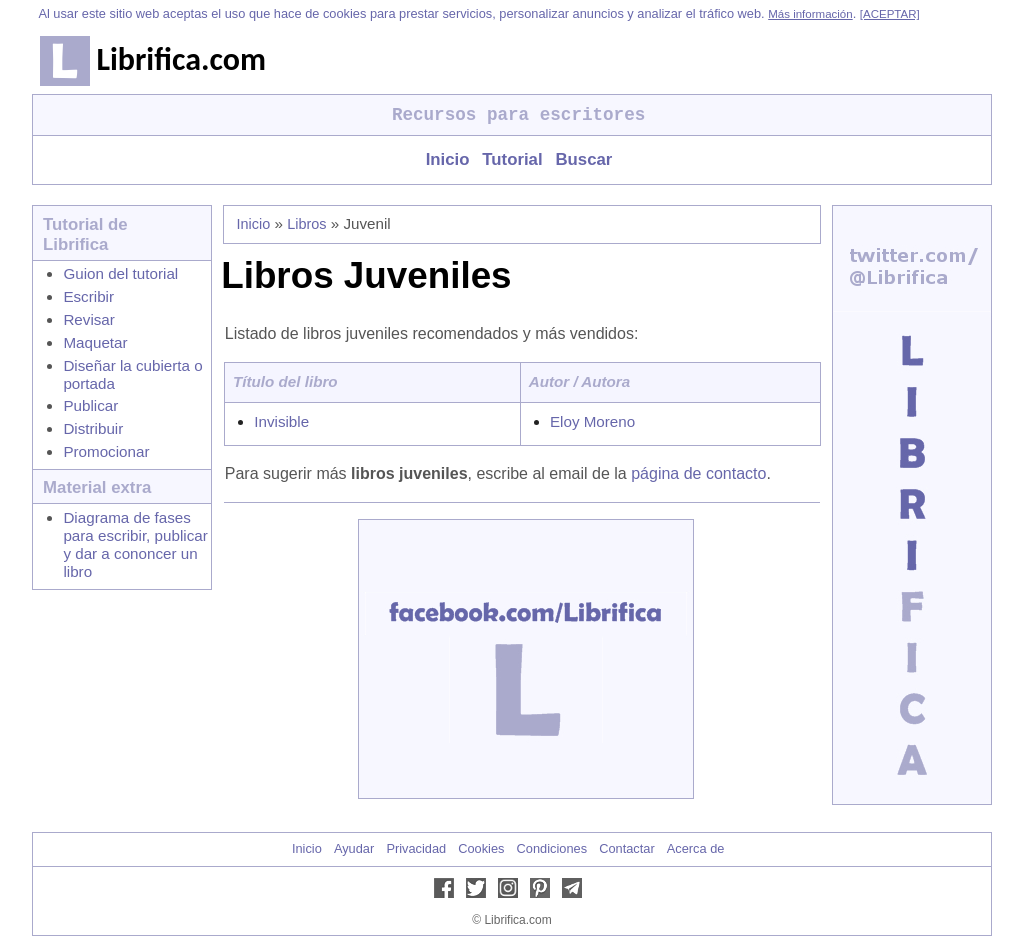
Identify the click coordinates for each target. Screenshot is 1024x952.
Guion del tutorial (120, 273)
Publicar (90, 405)
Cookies (481, 848)
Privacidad (416, 848)
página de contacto (698, 473)
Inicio (448, 159)
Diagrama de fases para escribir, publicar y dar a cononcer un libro (135, 544)
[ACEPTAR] (890, 14)
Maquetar (95, 342)
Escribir (88, 296)
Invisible (281, 421)
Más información (810, 14)
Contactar (626, 848)
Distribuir (93, 428)
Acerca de (696, 848)
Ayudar (354, 848)
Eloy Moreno (592, 421)
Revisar (88, 319)
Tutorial (512, 159)
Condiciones (552, 848)
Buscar (583, 159)
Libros (306, 224)
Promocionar (106, 451)
